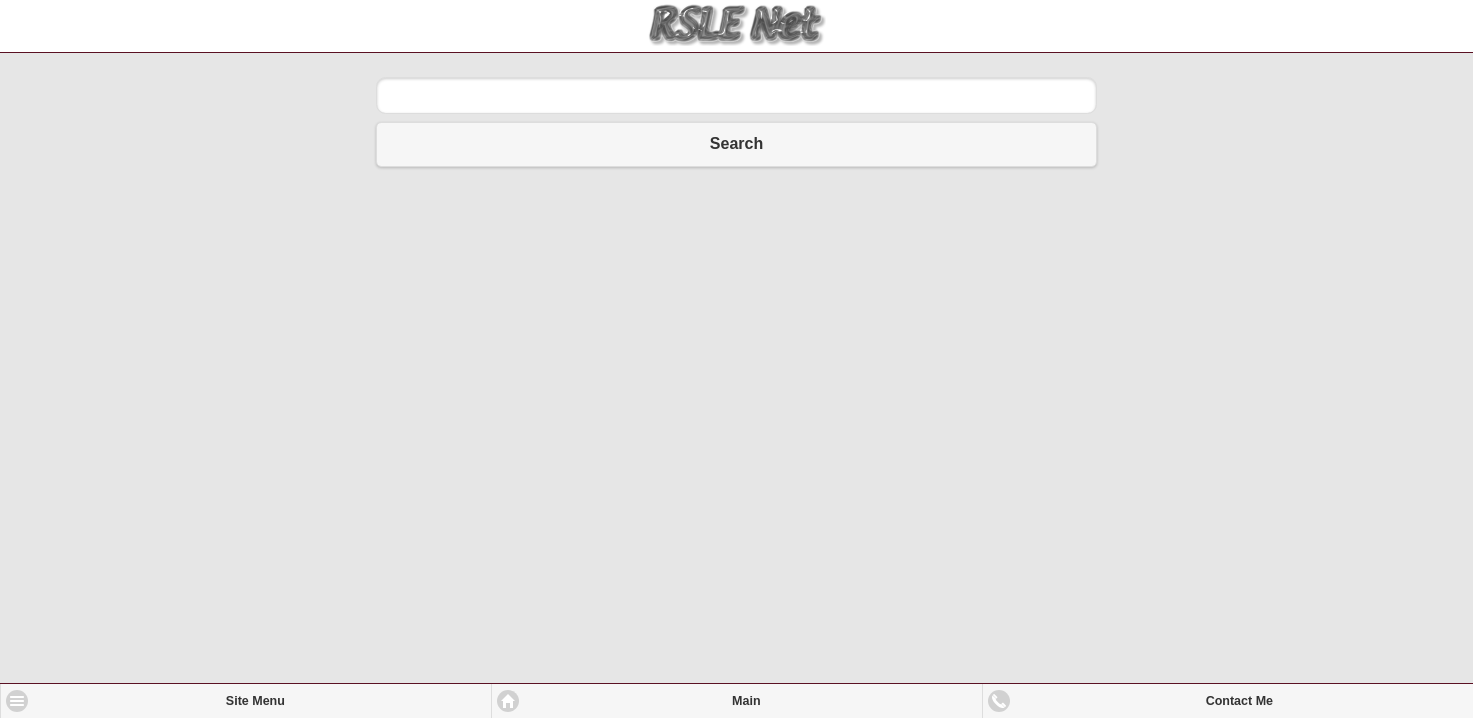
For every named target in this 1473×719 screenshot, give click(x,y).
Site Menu (255, 701)
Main (746, 701)
